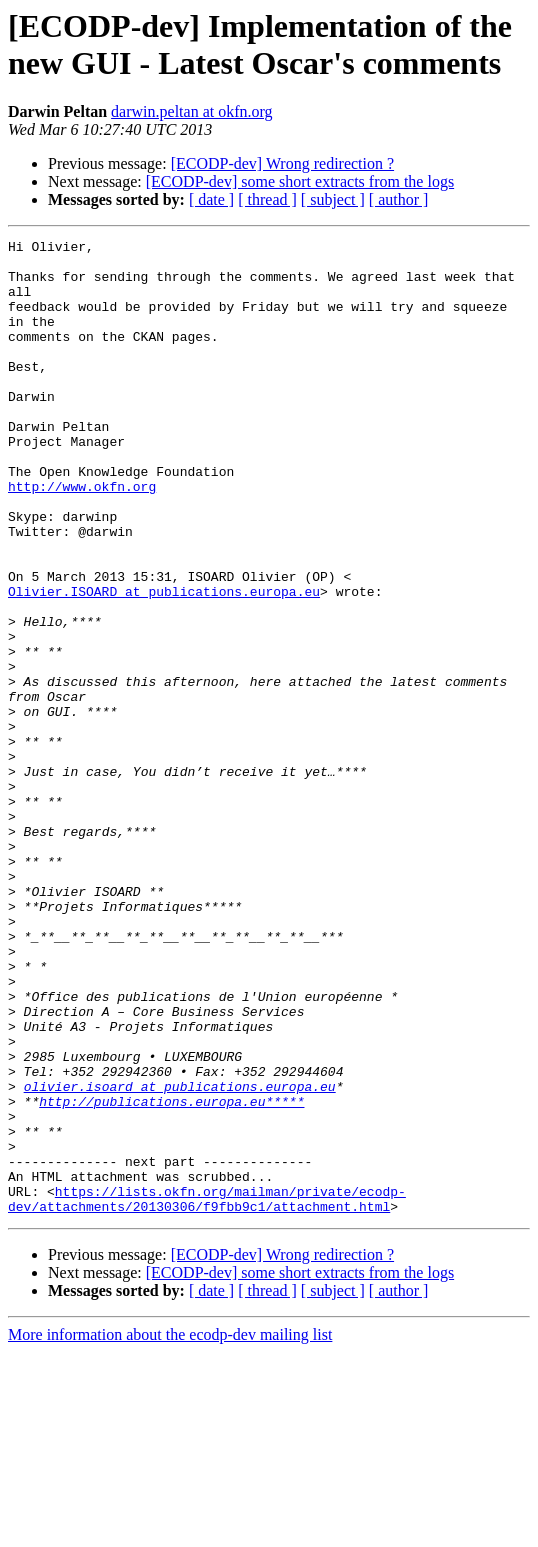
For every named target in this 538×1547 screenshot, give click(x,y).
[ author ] (399, 199)
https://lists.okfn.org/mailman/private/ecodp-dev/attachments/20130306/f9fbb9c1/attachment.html (207, 1392)
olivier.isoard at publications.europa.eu (180, 1257)
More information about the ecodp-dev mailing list (170, 1529)
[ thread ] (267, 199)
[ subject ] (333, 199)
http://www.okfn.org (82, 537)
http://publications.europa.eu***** (171, 1275)
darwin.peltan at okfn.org (191, 111)
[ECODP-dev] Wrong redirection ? (282, 163)
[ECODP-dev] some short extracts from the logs (300, 181)
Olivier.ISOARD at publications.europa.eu (164, 663)
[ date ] (211, 199)
